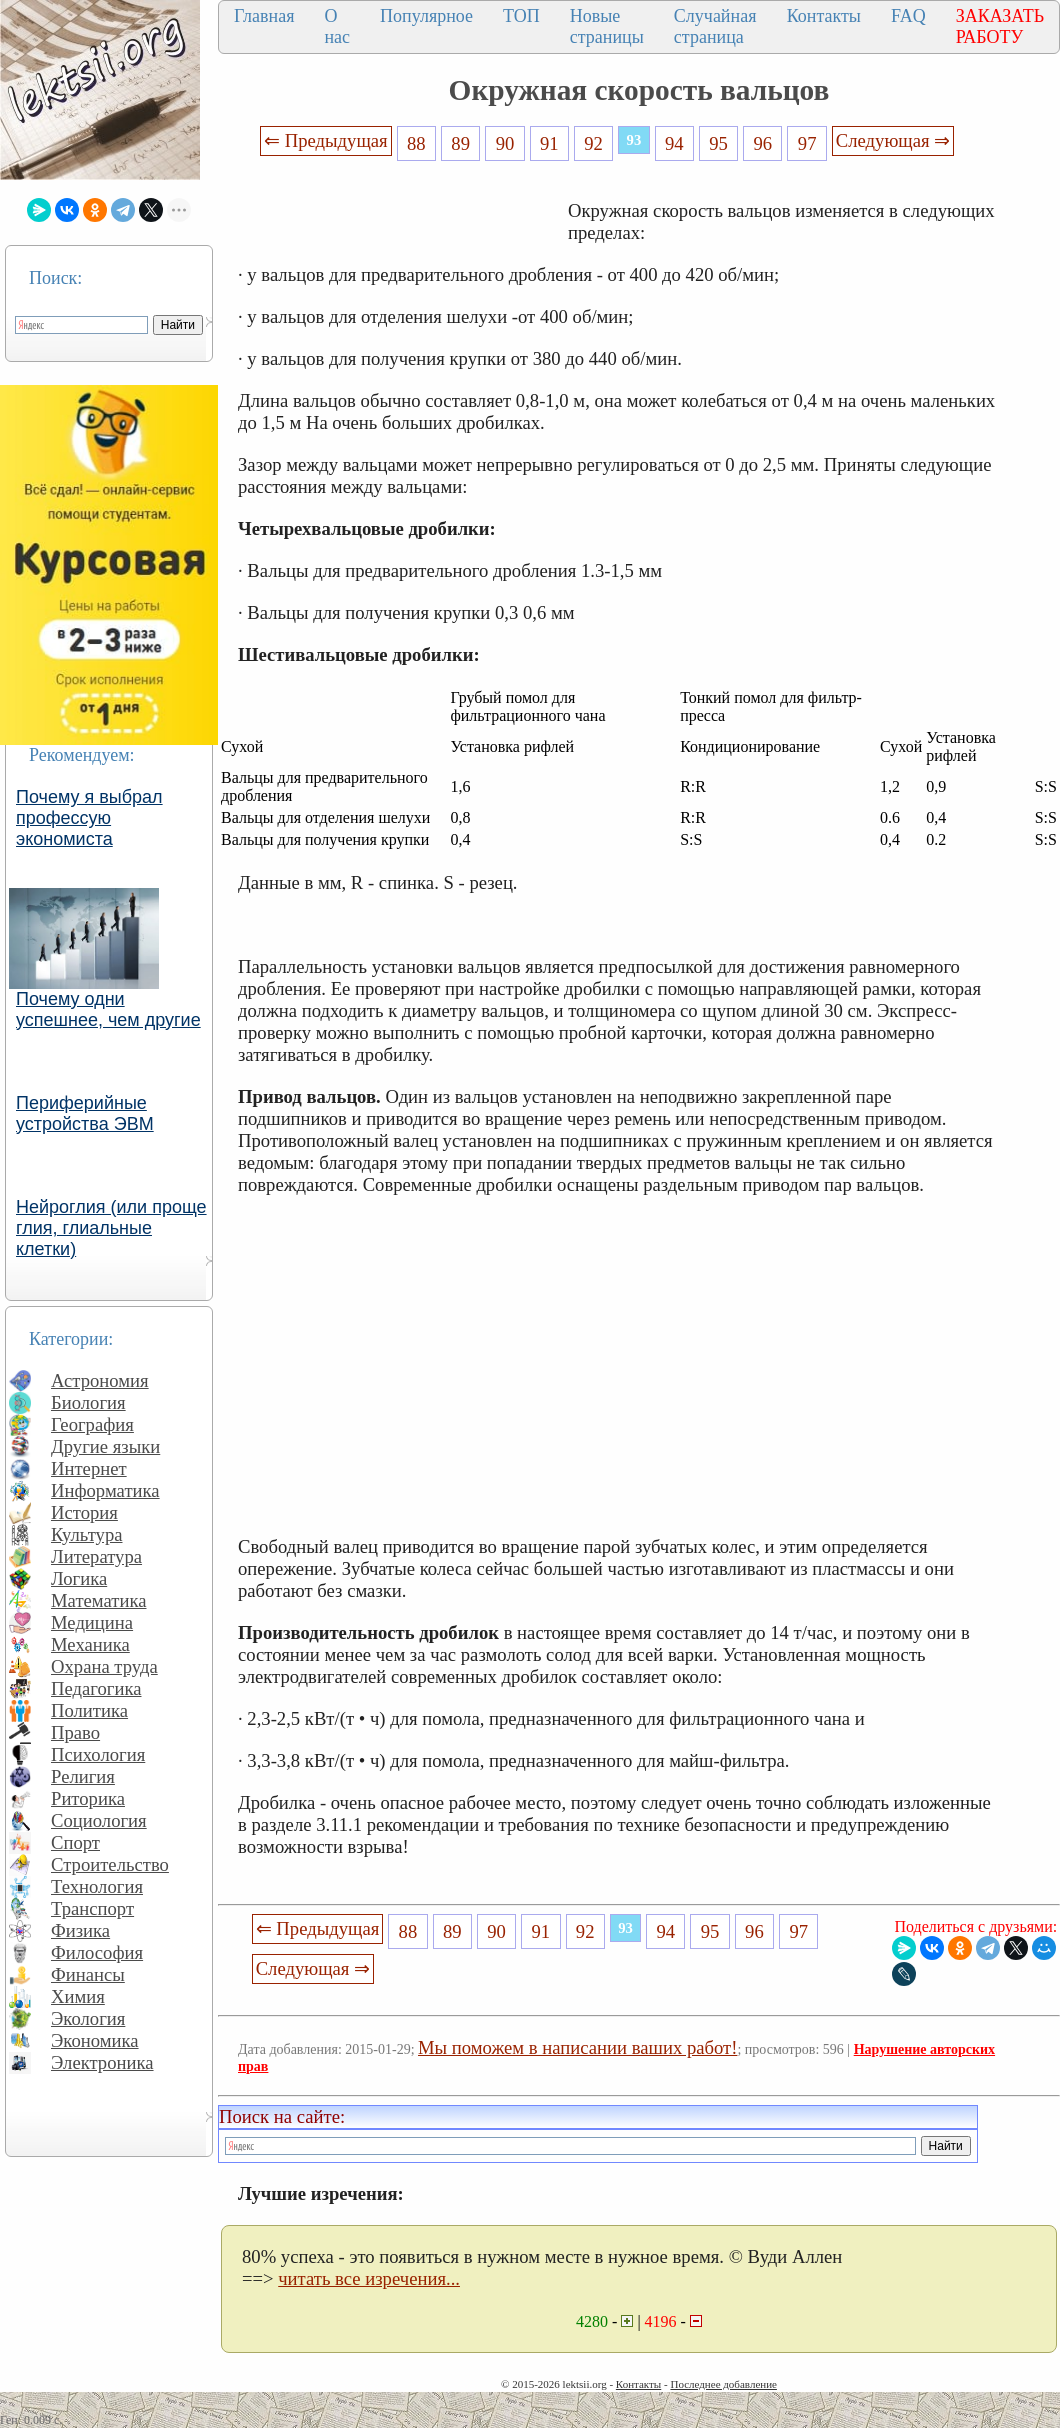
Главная (264, 16)
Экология (88, 2018)
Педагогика (96, 1688)
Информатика (105, 1490)
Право (75, 1732)
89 (460, 143)
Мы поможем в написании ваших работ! (577, 2047)
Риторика (88, 1798)
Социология (99, 1820)
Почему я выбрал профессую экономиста (89, 818)
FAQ (908, 16)
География (92, 1424)
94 (674, 143)
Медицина (92, 1622)
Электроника (102, 2062)
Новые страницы (607, 26)
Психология (98, 1754)
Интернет (89, 1468)
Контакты (824, 16)
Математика (99, 1600)
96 (763, 143)
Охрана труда (104, 1666)
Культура (87, 1534)
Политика (89, 1710)
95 (718, 143)
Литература (96, 1556)
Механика (90, 1644)
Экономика (95, 2040)
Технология (97, 1886)
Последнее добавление (723, 2384)
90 (505, 143)
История (84, 1512)
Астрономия (100, 1380)
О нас (337, 26)
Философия (97, 1952)
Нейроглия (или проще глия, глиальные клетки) (111, 1228)
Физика (80, 1930)
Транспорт (92, 1908)
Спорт (75, 1842)
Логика (79, 1578)
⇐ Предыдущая (326, 140)
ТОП (521, 16)
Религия (83, 1776)
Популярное (426, 16)
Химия (78, 1996)
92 (593, 143)
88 (416, 143)
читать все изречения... (369, 2278)
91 (549, 143)
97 (807, 143)
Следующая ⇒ (893, 140)
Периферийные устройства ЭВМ (85, 1113)
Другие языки (105, 1446)
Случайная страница (715, 26)
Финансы (88, 1974)
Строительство (110, 1864)
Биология (88, 1402)
